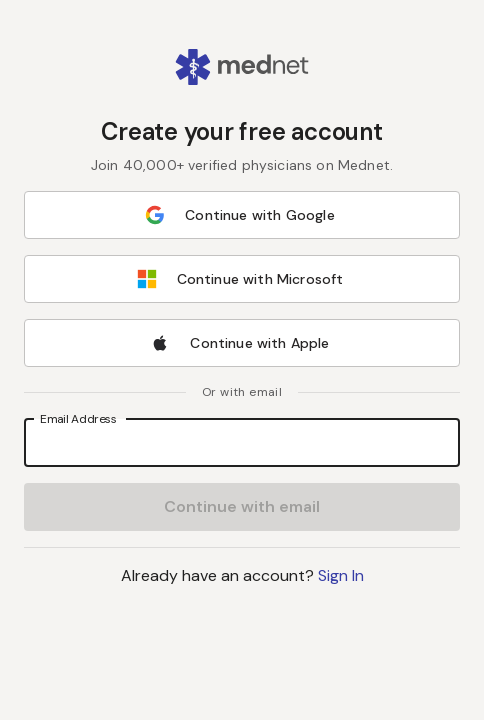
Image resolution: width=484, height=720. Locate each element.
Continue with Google (239, 215)
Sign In (341, 575)
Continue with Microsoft (240, 279)
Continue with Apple (239, 343)
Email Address (78, 418)
